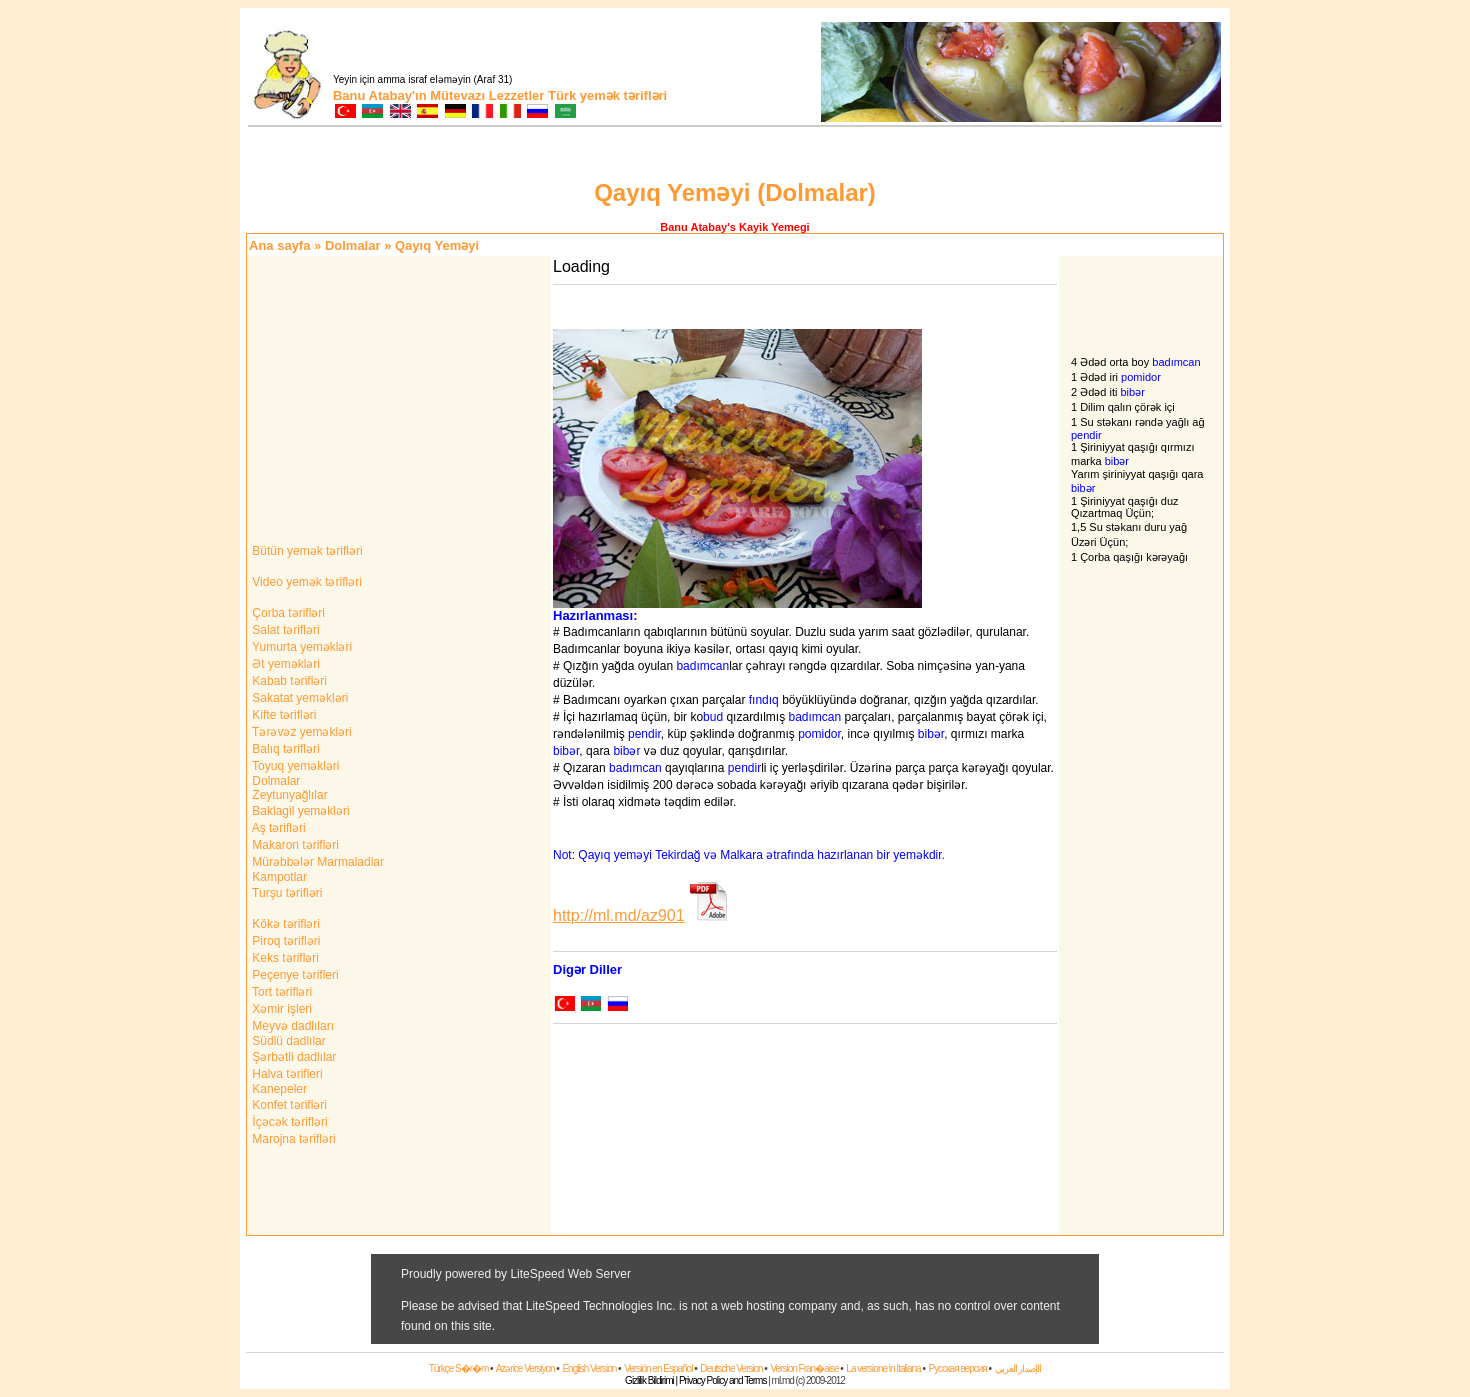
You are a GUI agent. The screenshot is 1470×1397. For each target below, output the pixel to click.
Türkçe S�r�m (459, 1368)
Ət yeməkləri (284, 664)
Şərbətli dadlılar (292, 1057)
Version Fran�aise (804, 1368)
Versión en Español (658, 1368)
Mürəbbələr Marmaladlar (316, 862)
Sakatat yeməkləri (298, 698)
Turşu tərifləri (285, 893)
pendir (644, 734)
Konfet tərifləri (288, 1105)
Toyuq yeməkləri (294, 766)
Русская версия (957, 1368)
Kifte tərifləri (282, 715)
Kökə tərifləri (284, 924)
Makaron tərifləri (294, 845)
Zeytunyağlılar (288, 795)
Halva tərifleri (286, 1074)
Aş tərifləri (277, 828)
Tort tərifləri (280, 992)
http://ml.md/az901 (619, 915)
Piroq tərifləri (284, 941)
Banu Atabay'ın (380, 95)
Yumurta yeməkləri (300, 647)
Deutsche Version (731, 1368)
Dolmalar (353, 245)
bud (713, 717)
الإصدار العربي (1018, 1368)
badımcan (702, 666)
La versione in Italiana (883, 1368)
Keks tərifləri (284, 958)
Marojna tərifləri (292, 1139)
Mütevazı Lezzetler (487, 95)
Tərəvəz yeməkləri (300, 732)
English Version (589, 1368)
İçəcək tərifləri (288, 1122)
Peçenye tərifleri (294, 975)
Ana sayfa (279, 245)
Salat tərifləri (284, 630)
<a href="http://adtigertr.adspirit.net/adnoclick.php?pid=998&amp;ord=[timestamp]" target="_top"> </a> (735, 1299)
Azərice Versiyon (525, 1368)
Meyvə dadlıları (291, 1026)
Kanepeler (278, 1089)
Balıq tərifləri (284, 749)
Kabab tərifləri (288, 681)
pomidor (819, 734)
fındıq (764, 700)
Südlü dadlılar (287, 1041)
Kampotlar (278, 877)
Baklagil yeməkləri (299, 811)
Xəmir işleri (280, 1009)
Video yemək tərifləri (305, 582)
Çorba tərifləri (287, 613)
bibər (931, 734)
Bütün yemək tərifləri (306, 551)
